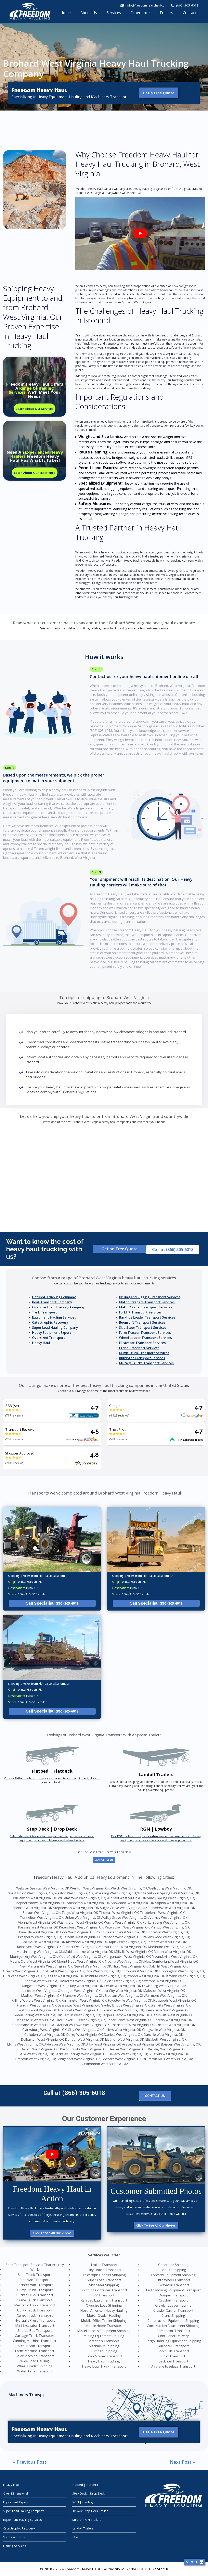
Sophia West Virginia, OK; (174, 1903)
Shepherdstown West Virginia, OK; (40, 1903)
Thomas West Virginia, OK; (119, 1912)
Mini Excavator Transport (34, 2325)
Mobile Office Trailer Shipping (104, 2320)
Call (172, 1249)
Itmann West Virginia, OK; (185, 1976)
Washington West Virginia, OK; (80, 1922)
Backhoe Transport (173, 2361)
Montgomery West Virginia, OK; (34, 1956)
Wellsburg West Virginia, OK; (170, 1888)
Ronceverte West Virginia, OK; (39, 1947)
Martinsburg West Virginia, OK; (40, 1951)
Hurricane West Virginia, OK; (24, 1976)
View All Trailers (104, 1859)
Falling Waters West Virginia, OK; (36, 2000)
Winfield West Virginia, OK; (127, 1898)
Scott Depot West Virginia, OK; (124, 1947)
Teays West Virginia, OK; (80, 1912)
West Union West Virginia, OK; (31, 1893)
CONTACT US (155, 2095)
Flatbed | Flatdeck (52, 1771)
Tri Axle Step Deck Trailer (90, 2511)
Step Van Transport (35, 2280)
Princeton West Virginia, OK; (167, 1932)
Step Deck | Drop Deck (52, 1829)
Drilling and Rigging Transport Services (149, 1297)
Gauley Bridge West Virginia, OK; (125, 2005)
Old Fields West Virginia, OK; (64, 1971)
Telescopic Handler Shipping (104, 2275)
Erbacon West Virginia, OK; (124, 1995)
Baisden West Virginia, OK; (181, 2044)
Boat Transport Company (52, 1302)
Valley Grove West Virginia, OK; (125, 1917)
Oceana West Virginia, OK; (22, 1971)
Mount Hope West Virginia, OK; (80, 1961)
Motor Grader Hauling (104, 2315)
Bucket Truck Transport (34, 2295)
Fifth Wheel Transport (173, 2280)
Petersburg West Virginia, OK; (81, 1927)
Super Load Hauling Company (55, 1327)
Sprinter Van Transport (35, 2285)
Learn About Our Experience (34, 473)
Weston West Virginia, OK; (74, 1893)
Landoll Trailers (156, 1774)
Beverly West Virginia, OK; (128, 2054)
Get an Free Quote (119, 1249)
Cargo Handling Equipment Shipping (173, 2341)
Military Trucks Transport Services (146, 1363)
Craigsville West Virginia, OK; (164, 2029)
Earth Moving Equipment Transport (173, 2290)
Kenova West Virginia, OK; (44, 1981)
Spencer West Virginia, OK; (32, 1908)
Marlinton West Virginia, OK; (169, 1947)
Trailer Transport (103, 2265)
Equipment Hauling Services (54, 1317)
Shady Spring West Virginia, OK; (171, 1898)
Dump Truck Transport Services (144, 1353)
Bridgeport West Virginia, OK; (78, 2059)
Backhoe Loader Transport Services (147, 1317)
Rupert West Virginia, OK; (82, 1947)
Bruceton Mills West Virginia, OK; (168, 2059)
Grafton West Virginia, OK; (37, 2010)
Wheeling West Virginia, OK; (116, 1893)
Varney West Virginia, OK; (169, 1917)
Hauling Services (14, 2546)
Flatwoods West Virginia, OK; (174, 2000)
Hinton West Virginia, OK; (139, 1971)
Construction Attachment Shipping (173, 2325)
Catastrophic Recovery (50, 1322)
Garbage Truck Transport (34, 2335)
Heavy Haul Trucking (104, 2361)
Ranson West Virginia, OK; (122, 1937)
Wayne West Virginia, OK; (123, 1922)
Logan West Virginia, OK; (82, 1990)
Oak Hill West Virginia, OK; (168, 1966)
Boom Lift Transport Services (142, 1322)
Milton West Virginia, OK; (173, 1951)
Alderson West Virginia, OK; (65, 2044)
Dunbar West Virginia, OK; (85, 2039)
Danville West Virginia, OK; (164, 2034)
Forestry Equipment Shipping (173, 2275)
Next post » (182, 2462)
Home (65, 13)
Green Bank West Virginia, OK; (167, 2010)
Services (114, 13)
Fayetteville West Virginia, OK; (130, 2000)
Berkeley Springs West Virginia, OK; (81, 2054)
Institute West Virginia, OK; (105, 1976)
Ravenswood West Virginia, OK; (166, 1937)
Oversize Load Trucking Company (58, 1307)
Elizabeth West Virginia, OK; (166, 2039)
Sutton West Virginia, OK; (42, 1912)
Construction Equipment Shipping (173, 2320)
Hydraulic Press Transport (35, 2320)
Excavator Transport (173, 2285)
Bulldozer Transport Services (142, 1358)
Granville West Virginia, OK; (123, 2010)
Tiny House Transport (104, 2270)
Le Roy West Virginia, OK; (85, 1986)
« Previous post (30, 2462)
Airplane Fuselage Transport (173, 2366)
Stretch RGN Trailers (86, 2519)
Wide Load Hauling (34, 2361)
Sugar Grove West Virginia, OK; (123, 1908)
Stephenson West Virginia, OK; (76, 1908)
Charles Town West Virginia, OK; (85, 2025)
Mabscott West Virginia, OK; (164, 1990)
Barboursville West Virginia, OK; (84, 2049)
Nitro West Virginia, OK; (130, 1966)
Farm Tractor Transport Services (145, 1332)
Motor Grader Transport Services (145, 1307)
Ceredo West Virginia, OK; (173, 2020)
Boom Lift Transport (173, 2351)
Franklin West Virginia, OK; (37, 2005)
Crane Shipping (173, 2315)
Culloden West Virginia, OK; (45, 2034)
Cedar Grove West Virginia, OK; (130, 2020)
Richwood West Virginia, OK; (87, 1942)
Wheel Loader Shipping (34, 2366)
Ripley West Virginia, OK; (127, 1942)
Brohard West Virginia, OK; (122, 2059)
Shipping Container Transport (104, 2290)
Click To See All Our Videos (52, 2233)
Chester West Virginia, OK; (176, 2025)
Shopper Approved (19, 1453)
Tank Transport (44, 1312)
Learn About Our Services (34, 409)
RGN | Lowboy (156, 1829)
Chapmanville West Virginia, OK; (36, 2025)
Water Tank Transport (34, 2371)
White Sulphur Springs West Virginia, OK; (168, 1893)
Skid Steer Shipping (104, 2285)
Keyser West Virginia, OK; (122, 1981)
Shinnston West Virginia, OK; (88, 1903)
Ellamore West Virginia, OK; (83, 1995)
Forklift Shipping (173, 2270)
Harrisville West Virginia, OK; (172, 2015)
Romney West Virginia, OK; (166, 1942)
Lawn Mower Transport (104, 2356)
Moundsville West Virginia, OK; (175, 1956)
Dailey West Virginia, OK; (84, 2034)
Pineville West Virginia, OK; (39, 1932)
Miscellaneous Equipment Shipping (104, 2331)
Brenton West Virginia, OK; (35, 2059)
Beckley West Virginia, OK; (167, 2049)
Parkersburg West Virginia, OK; (166, 1922)
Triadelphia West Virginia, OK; (162, 1912)
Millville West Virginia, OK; (133, 1951)
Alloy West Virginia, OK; (103, 2044)
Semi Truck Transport (35, 2274)
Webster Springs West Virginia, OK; (43, 1888)
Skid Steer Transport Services (142, 1327)
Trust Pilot (117, 1429)
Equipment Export (15, 2502)
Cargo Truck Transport (35, 2315)
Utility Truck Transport (34, 2310)
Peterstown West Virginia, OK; (127, 1927)
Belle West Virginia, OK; (36, 2054)
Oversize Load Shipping (104, 2305)
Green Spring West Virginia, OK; (38, 2015)
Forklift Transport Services (140, 1312)
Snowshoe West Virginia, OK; (133, 1903)
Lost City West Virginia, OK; (122, 1990)
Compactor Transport (173, 2331)
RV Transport (104, 2295)
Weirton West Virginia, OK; (90, 1888)
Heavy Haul (41, 1343)
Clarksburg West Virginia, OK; (44, 2029)
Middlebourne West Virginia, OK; (89, 1951)
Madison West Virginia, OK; (41, 1995)
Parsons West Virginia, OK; (38, 1927)
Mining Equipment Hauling (103, 2336)
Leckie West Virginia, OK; (123, 1986)
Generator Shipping (173, 2265)
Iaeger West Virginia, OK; (65, 1976)
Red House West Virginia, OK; (43, 1942)
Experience (140, 13)
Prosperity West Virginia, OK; (40, 1937)
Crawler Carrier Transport (173, 2310)
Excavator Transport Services (142, 1343)
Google (114, 1406)
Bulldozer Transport (173, 2346)
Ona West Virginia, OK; (103, 1971)
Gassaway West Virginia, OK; (78, 2005)
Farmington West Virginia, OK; (84, 2000)
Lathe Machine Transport (34, 2351)
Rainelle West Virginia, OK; (82, 1937)
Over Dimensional (15, 2493)
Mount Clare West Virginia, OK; (33, 1961)
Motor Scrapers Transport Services (147, 1302)
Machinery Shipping (104, 2346)
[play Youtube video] (140, 233)
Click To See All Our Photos (156, 2225)
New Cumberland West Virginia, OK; (171, 1961)
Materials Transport (103, 2341)
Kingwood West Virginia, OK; (43, 1986)
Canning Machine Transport (34, 2340)
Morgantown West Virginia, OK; (127, 1956)
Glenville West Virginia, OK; (171, 2005)
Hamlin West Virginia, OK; (81, 2015)
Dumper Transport (173, 2295)
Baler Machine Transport (34, 2356)
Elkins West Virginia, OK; (25, 2044)
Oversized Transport (48, 1337)
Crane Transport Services (139, 1348)
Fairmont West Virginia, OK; (166, 1995)
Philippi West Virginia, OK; (170, 1927)
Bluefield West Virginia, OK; (169, 2054)
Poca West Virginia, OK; (77, 1932)
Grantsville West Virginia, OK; (80, 2010)
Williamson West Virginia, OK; (35, 1898)
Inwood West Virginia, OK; (146, 1976)
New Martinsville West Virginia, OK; (46, 1966)
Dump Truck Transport (35, 2290)
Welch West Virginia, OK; (129, 1888)
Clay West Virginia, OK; (85, 2029)
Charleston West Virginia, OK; (133, 2025)
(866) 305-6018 (187, 5)
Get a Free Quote (158, 92)
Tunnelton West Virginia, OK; (42, 1917)
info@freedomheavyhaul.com (147, 5)
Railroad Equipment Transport (104, 2300)
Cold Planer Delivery (173, 2336)
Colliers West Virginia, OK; (122, 2029)
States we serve (14, 2537)
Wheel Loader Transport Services (145, 1337)
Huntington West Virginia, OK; (182, 1971)
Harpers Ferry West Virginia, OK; (126, 2015)
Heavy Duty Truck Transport (104, 2366)
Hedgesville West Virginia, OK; (38, 2020)
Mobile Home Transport (103, 2325)
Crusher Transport (173, 2300)
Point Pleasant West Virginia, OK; (121, 1932)
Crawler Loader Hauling (173, 2305)
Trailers (166, 13)
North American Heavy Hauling (104, 2310)
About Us (88, 13)
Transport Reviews (19, 1429)
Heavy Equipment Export (51, 1332)
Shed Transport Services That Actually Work (35, 2267)
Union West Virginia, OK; (83, 1917)
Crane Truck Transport (34, 2300)
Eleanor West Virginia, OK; (125, 2039)
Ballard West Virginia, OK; (40, 2049)
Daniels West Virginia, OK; (123, 2034)
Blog (75, 2537)
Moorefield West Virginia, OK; (80, 1956)
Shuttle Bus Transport (34, 2330)
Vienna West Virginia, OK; (37, 1922)
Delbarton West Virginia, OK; (42, 2039)
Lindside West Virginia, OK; (43, 1990)
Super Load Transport (104, 2280)
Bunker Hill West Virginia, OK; (83, 2020)
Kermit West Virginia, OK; (83, 1981)
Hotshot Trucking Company (54, 1297)
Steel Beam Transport (35, 2346)
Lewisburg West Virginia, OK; (164, 1986)
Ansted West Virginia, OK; (141, 2044)
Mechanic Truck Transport (34, 2305)
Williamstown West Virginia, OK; (82, 1898)
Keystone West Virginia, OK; (162, 1981)
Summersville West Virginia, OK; (171, 1908)
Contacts (190, 13)
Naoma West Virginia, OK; (124, 1961)
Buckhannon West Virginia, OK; (104, 2064)
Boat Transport (173, 2356)
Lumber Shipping (104, 2351)
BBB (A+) (12, 1406)
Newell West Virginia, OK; (93, 1966)
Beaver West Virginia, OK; (128, 2049)
